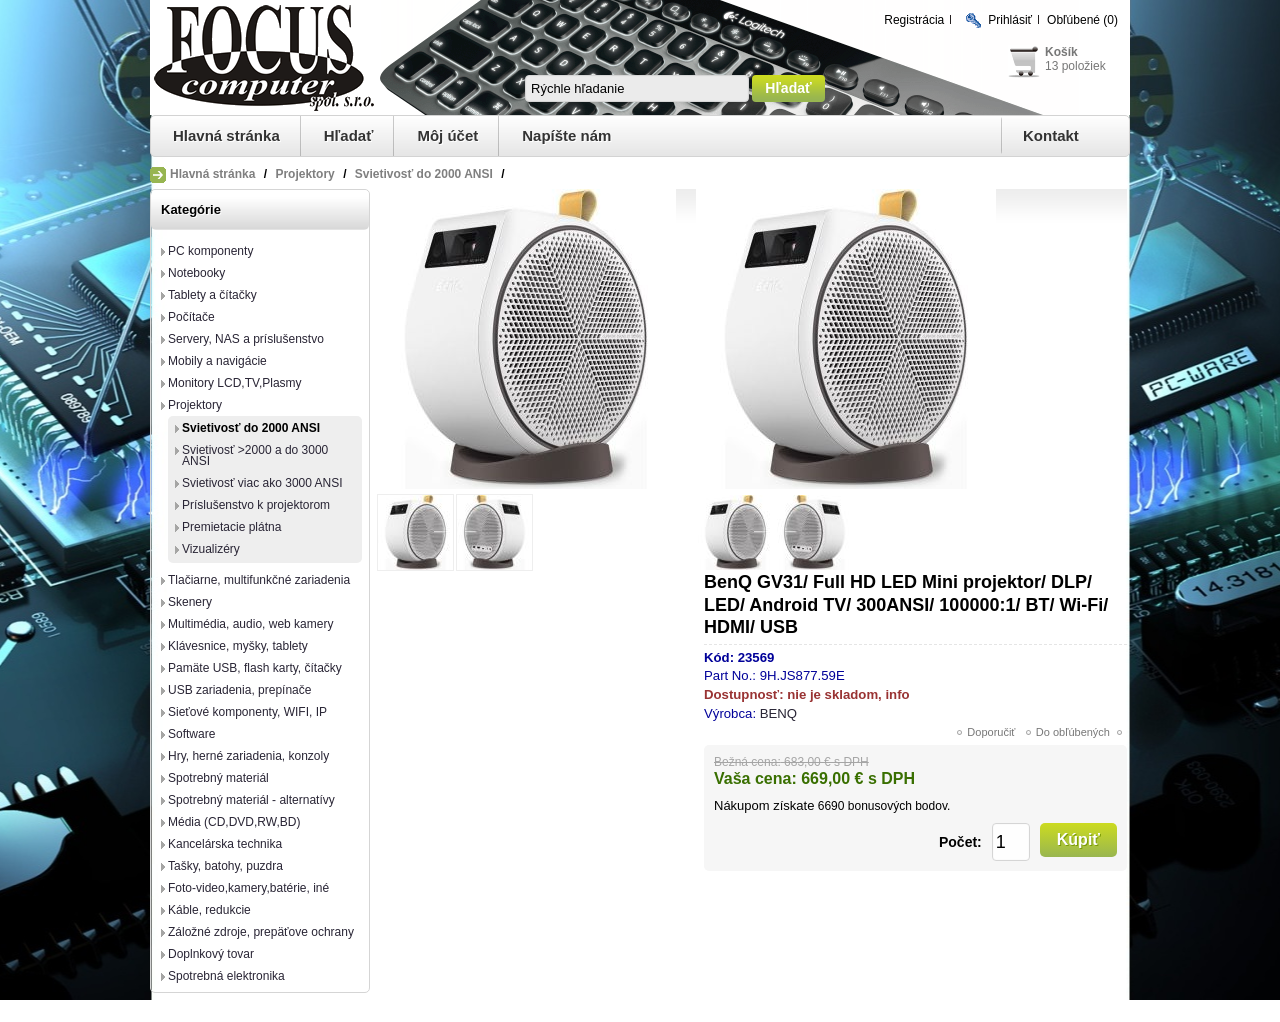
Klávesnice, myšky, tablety (238, 646)
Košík (1061, 52)
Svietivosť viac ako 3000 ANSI (262, 483)
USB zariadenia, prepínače (239, 690)
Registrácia (914, 20)
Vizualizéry (211, 549)
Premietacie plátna (231, 527)
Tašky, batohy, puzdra (225, 866)
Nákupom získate (764, 805)
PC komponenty (210, 251)
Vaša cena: (755, 778)
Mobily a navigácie (217, 361)
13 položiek (1075, 66)
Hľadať (349, 135)
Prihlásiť (1010, 20)
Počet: (960, 842)
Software (191, 734)
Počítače (191, 317)
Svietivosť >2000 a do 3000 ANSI (255, 455)
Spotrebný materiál (218, 778)
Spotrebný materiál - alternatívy (251, 800)
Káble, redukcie (209, 910)
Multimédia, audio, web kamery (250, 624)
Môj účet (447, 135)
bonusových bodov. (899, 806)
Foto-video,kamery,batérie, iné (248, 888)
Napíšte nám (566, 135)
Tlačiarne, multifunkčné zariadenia (259, 580)
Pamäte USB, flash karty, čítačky (255, 668)
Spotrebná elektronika (226, 976)
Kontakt (1051, 135)
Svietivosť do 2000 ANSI (251, 428)
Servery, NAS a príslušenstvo (246, 339)
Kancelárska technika (225, 844)
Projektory (195, 405)
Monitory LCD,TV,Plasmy (235, 383)
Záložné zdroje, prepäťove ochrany (261, 932)
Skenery (190, 602)
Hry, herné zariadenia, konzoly (248, 756)
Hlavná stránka (226, 135)
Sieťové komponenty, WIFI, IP (247, 712)
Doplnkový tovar (211, 954)
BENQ (778, 713)
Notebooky (196, 273)
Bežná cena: (747, 762)
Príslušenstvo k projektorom (256, 505)
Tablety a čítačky (212, 295)
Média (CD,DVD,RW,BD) (234, 822)
